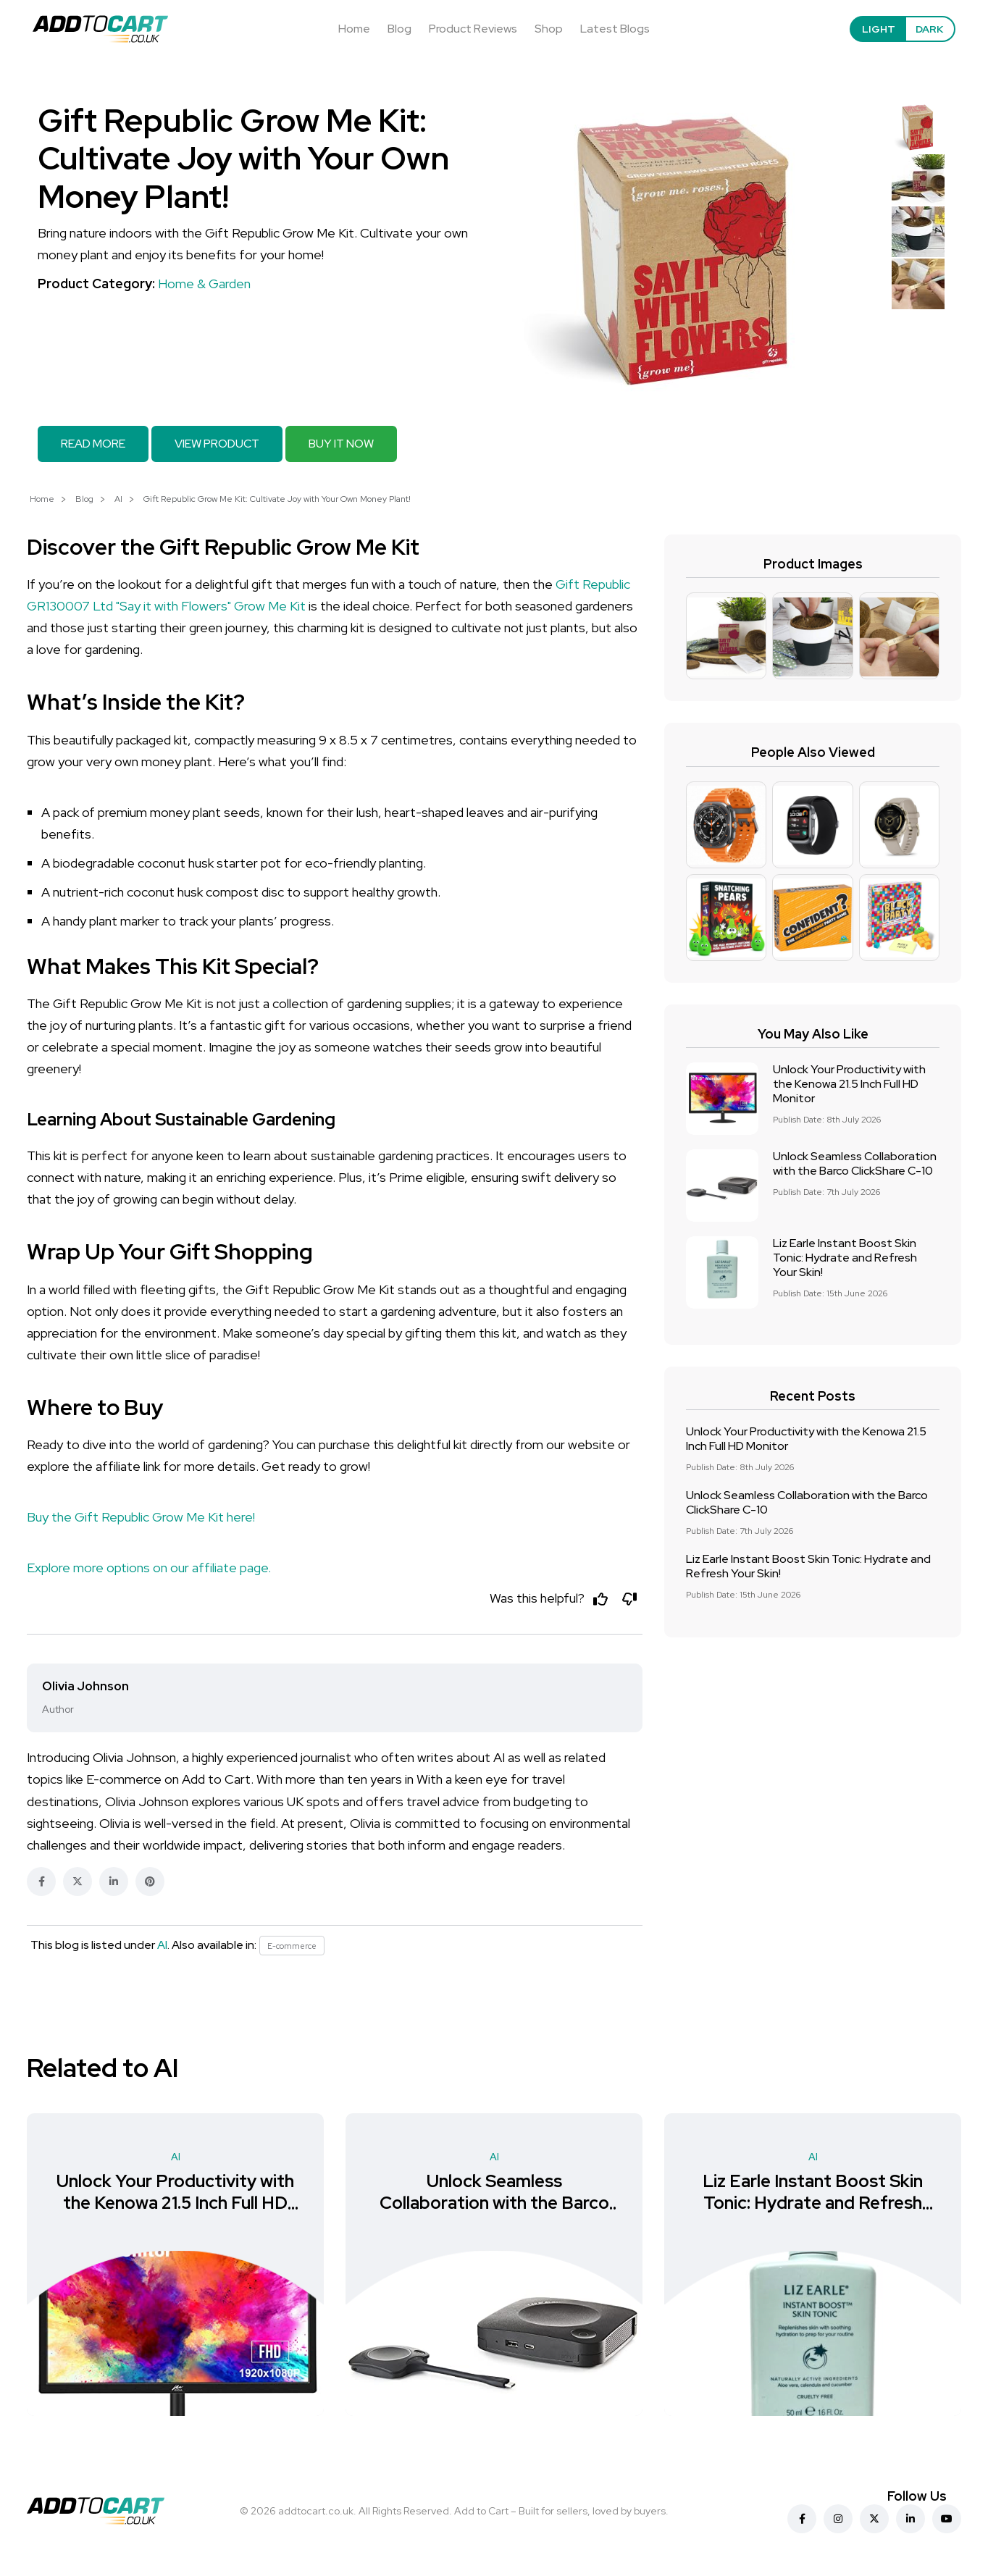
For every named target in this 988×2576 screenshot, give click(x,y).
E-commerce (294, 1949)
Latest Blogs (615, 28)
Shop (549, 28)
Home (354, 28)
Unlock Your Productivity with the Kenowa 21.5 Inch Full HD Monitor (849, 1084)
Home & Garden (204, 283)
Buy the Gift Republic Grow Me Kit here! (141, 1517)
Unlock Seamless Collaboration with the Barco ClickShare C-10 (855, 1163)
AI (118, 499)
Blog (399, 28)
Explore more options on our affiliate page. (149, 1567)
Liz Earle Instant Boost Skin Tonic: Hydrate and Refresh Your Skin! (845, 1257)
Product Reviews (473, 28)
